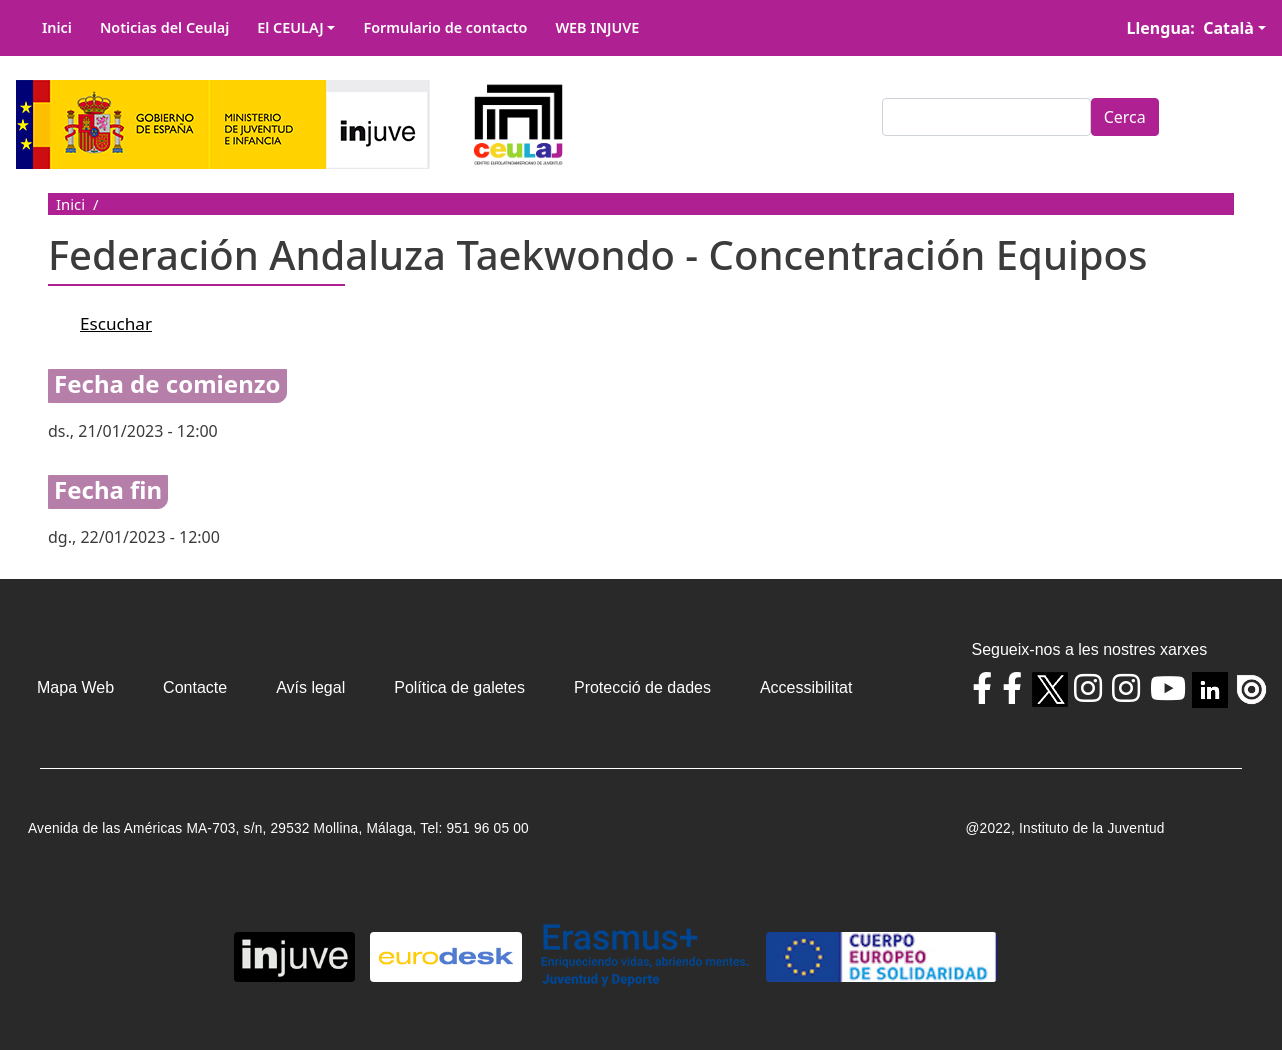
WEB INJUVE (597, 27)
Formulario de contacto (445, 27)
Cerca (1125, 117)
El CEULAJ (290, 27)
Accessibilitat (806, 687)
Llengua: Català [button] (1190, 28)
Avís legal (310, 687)
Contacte (195, 687)
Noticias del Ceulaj (164, 27)
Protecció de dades (642, 687)
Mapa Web (75, 687)
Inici (57, 27)
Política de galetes (459, 687)
